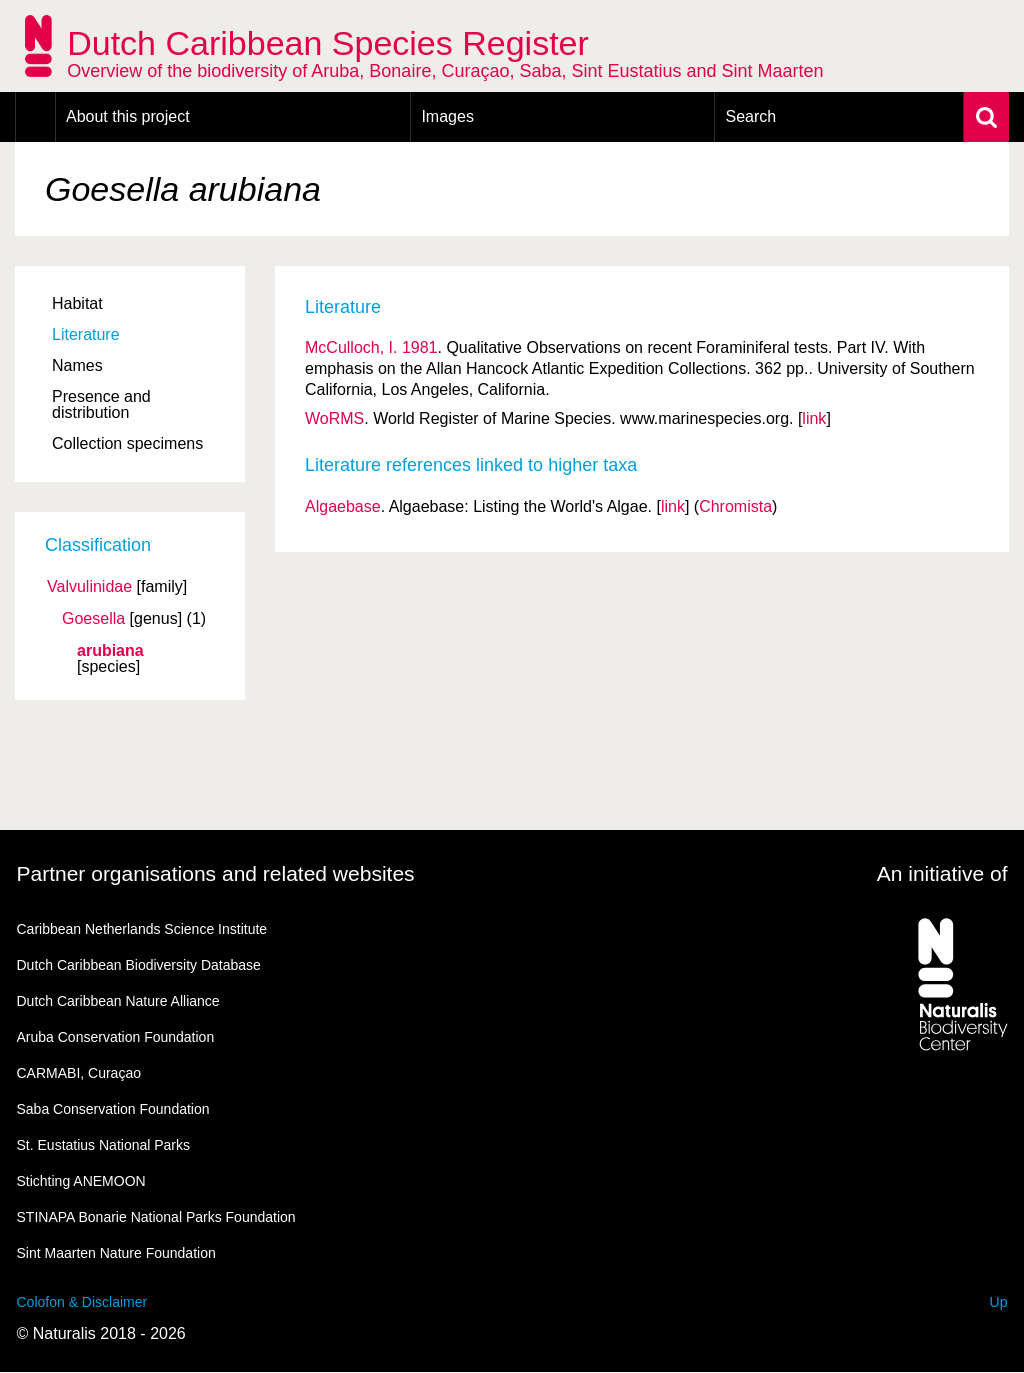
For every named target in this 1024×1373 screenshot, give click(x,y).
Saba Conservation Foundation (113, 1109)
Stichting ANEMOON (81, 1181)
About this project (128, 116)
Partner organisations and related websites (216, 873)
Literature (86, 334)
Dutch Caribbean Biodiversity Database (139, 965)
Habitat (77, 303)
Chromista (735, 506)
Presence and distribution (101, 404)
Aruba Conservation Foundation (116, 1037)
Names (77, 365)
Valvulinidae (89, 587)
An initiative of (942, 873)
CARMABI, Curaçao (79, 1073)
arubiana (110, 651)
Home (35, 117)
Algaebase (343, 506)
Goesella (93, 619)
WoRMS (334, 418)
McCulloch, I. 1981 (371, 347)
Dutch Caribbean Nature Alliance (118, 1001)
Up (999, 1302)
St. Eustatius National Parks (104, 1145)
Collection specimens (127, 443)
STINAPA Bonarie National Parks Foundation (156, 1217)
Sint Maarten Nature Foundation (116, 1253)
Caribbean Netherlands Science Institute (142, 929)
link (814, 418)
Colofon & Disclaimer (82, 1302)
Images (447, 116)
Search (750, 116)
